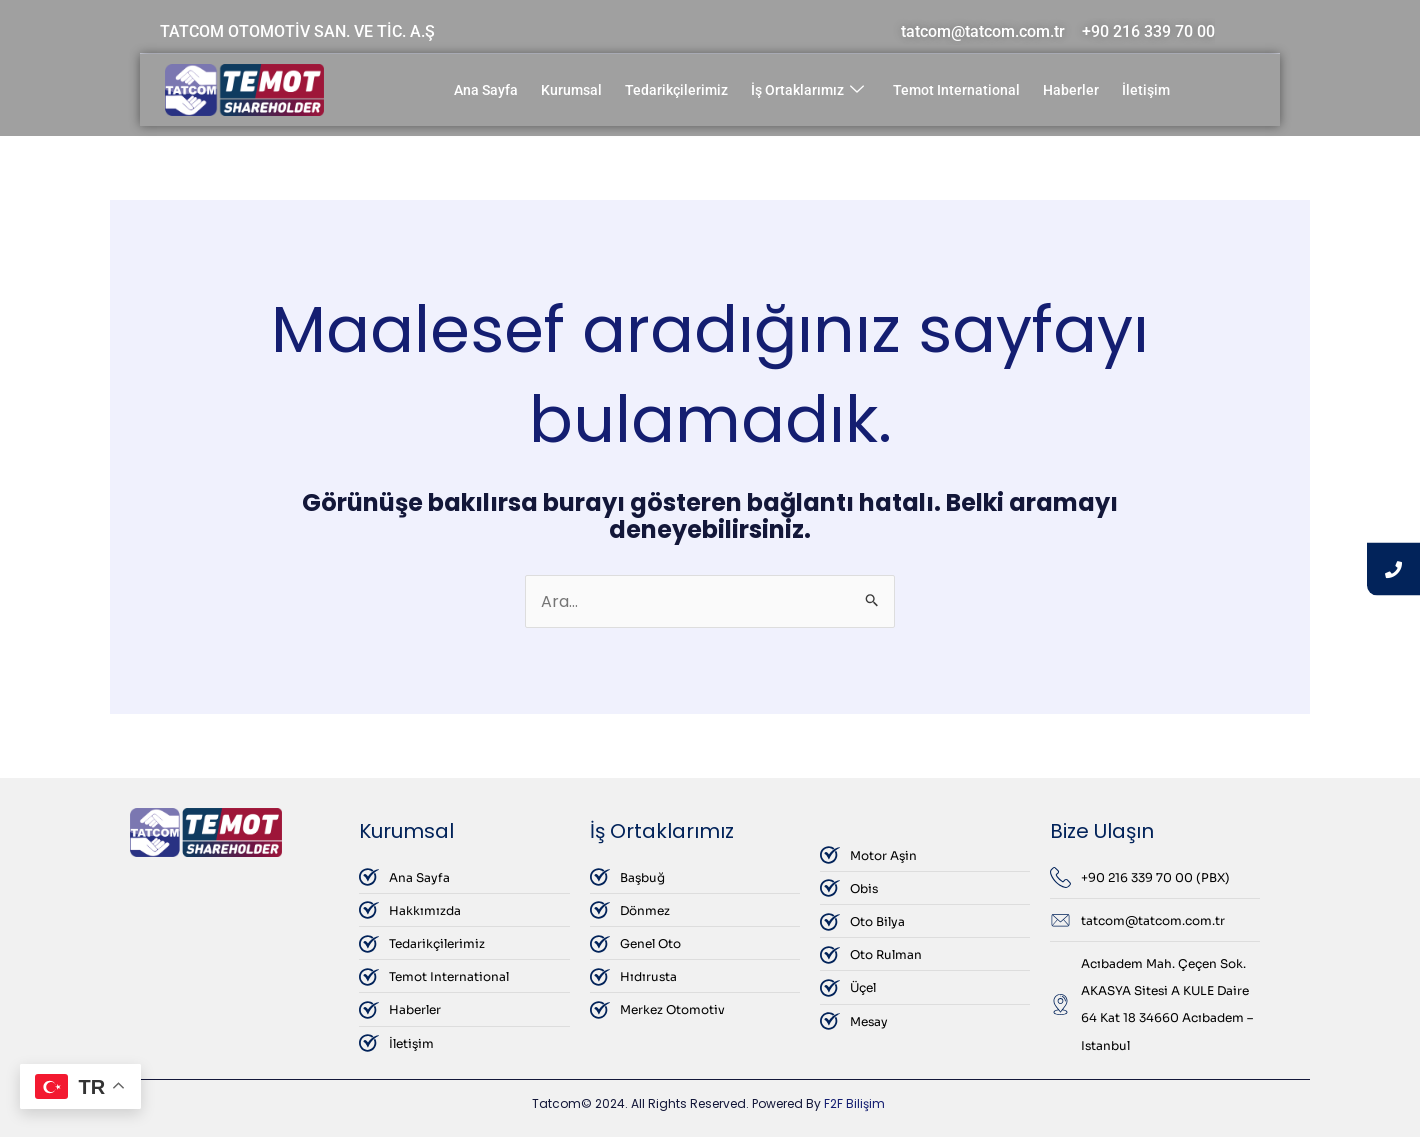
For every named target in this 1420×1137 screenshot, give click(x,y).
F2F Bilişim (854, 1103)
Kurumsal (571, 90)
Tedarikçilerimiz (676, 90)
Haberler (1071, 90)
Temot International (956, 90)
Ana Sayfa (486, 90)
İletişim (1146, 90)
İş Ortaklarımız (807, 90)
